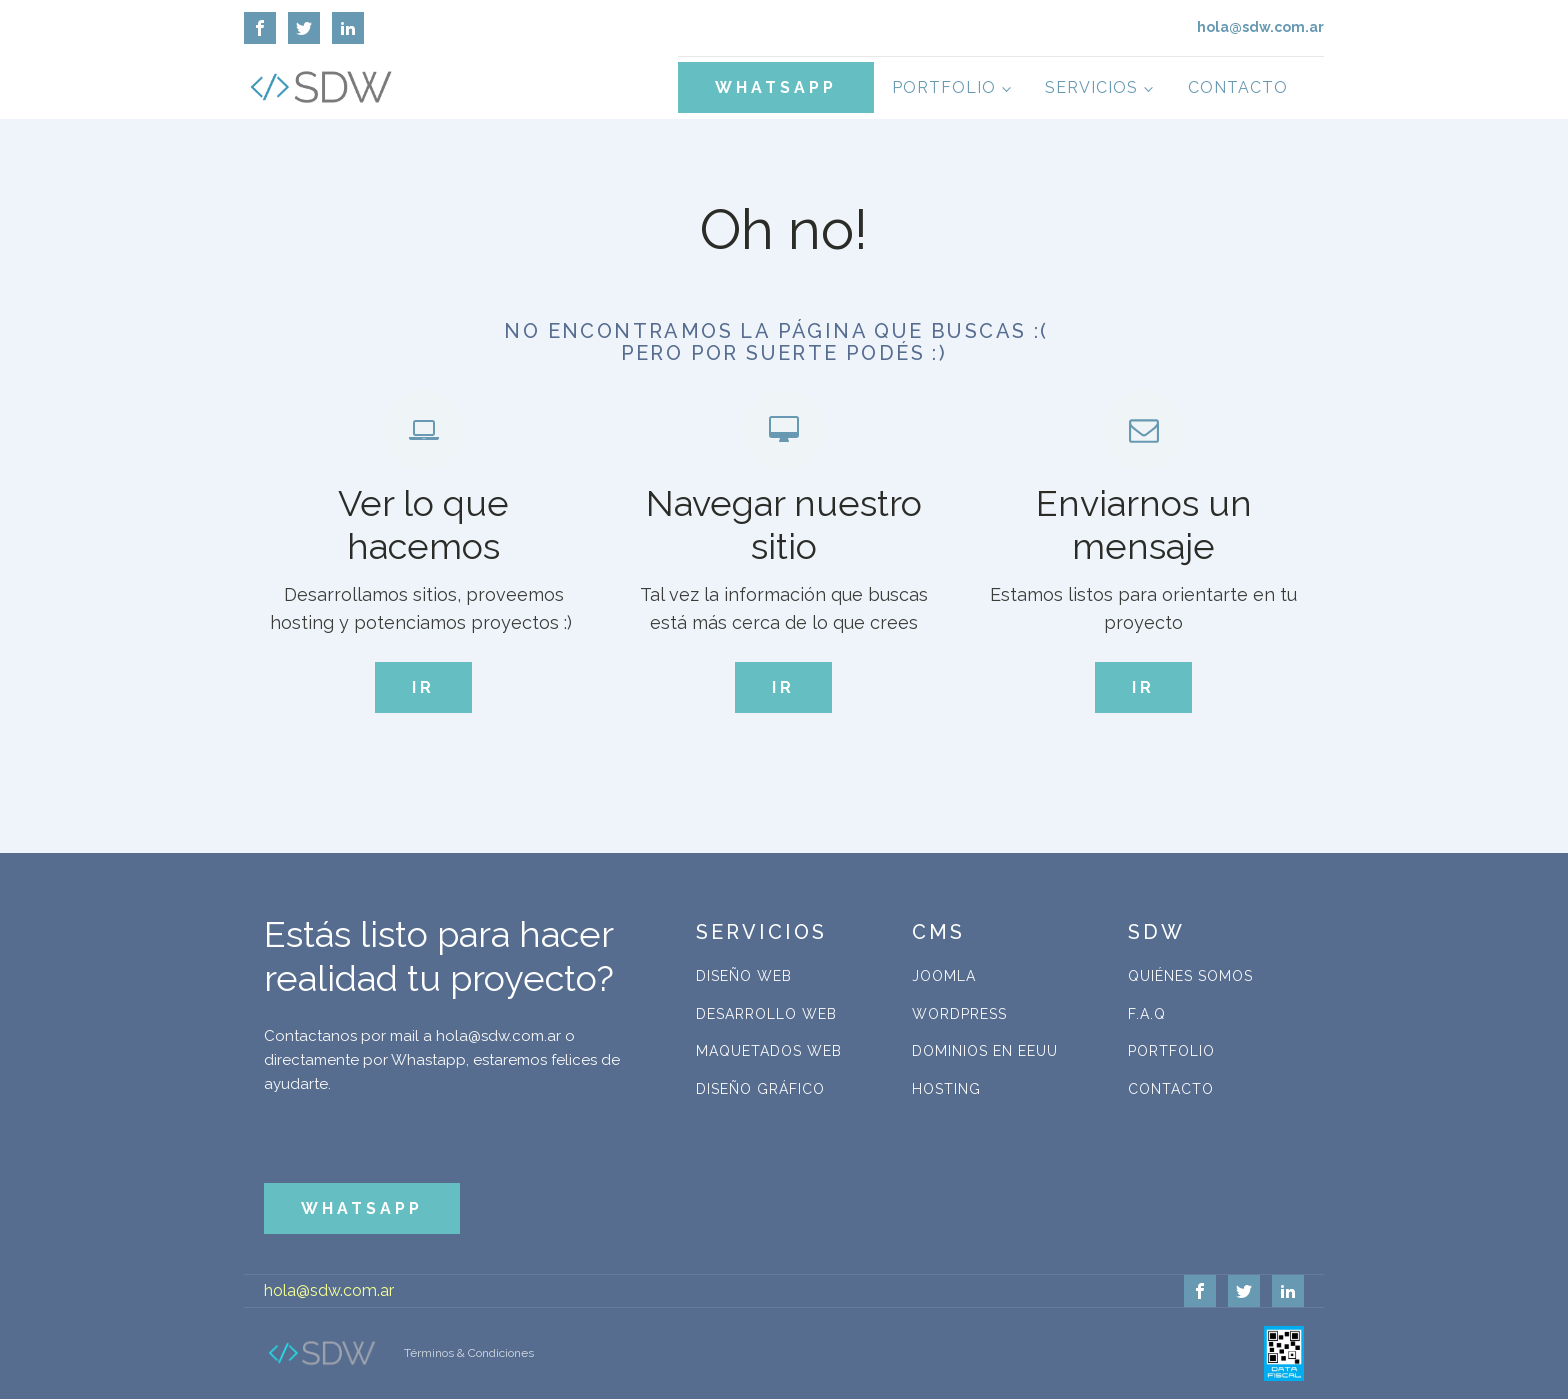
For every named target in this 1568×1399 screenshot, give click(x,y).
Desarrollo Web (766, 1014)
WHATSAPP (776, 87)
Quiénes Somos (1190, 976)
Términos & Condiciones (469, 1353)
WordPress (959, 1014)
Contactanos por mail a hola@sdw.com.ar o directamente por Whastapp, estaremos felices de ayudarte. (442, 1060)
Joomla (944, 976)
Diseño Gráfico (760, 1089)
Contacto (1238, 87)
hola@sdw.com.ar (329, 1290)
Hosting (946, 1089)
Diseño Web (744, 976)
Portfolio (944, 87)
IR (423, 687)
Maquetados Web (769, 1051)
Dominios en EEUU (985, 1051)
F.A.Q (1147, 1014)
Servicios (1091, 87)
